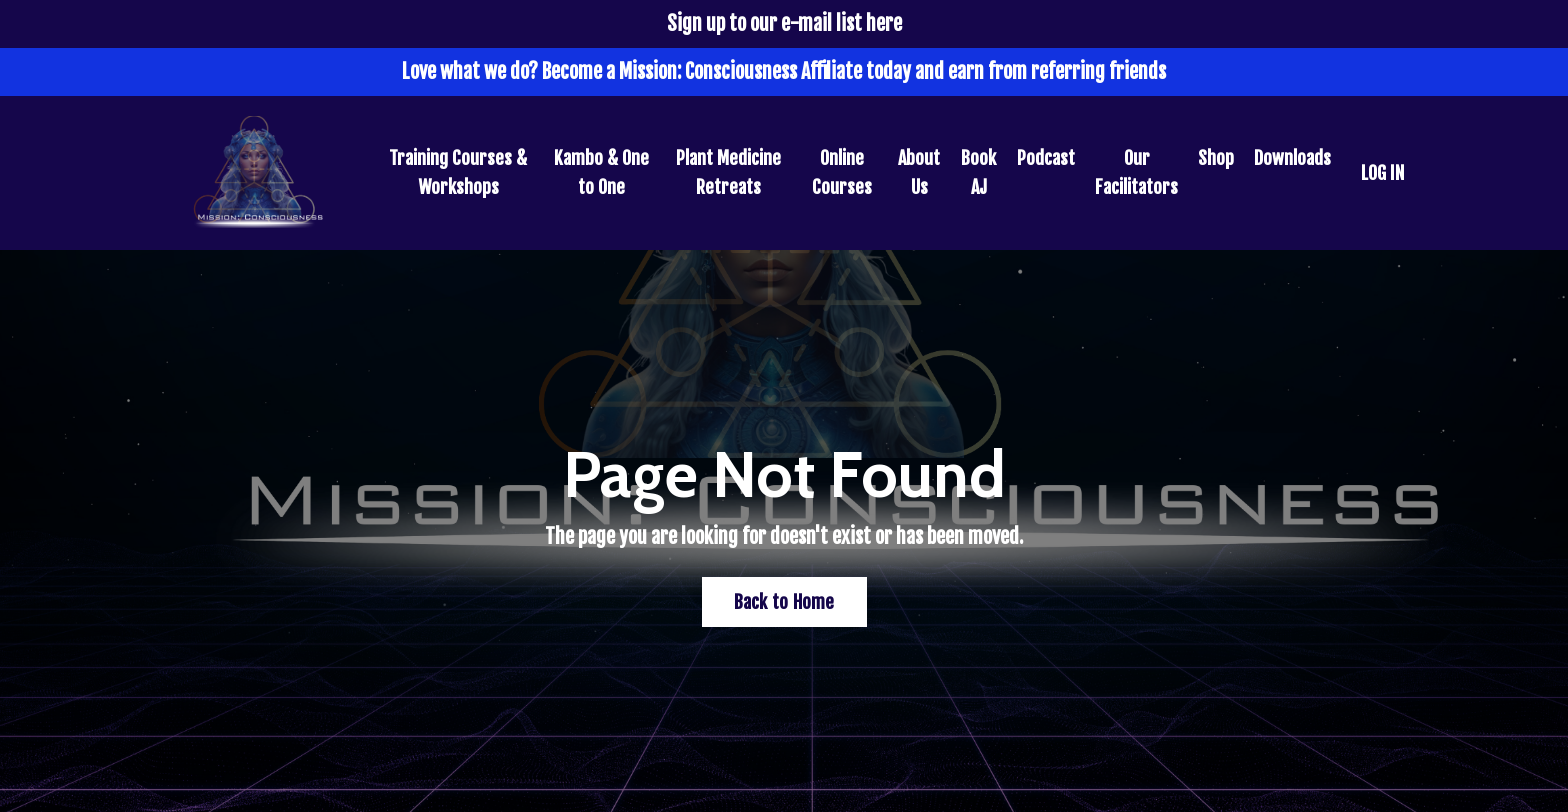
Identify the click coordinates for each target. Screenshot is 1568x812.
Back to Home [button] (784, 602)
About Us (919, 172)
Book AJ (978, 172)
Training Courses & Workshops (458, 172)
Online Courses (842, 172)
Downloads (1292, 158)
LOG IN (1382, 173)
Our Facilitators (1136, 172)
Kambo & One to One (601, 172)
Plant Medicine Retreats (728, 172)
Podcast (1046, 158)
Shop (1216, 158)
